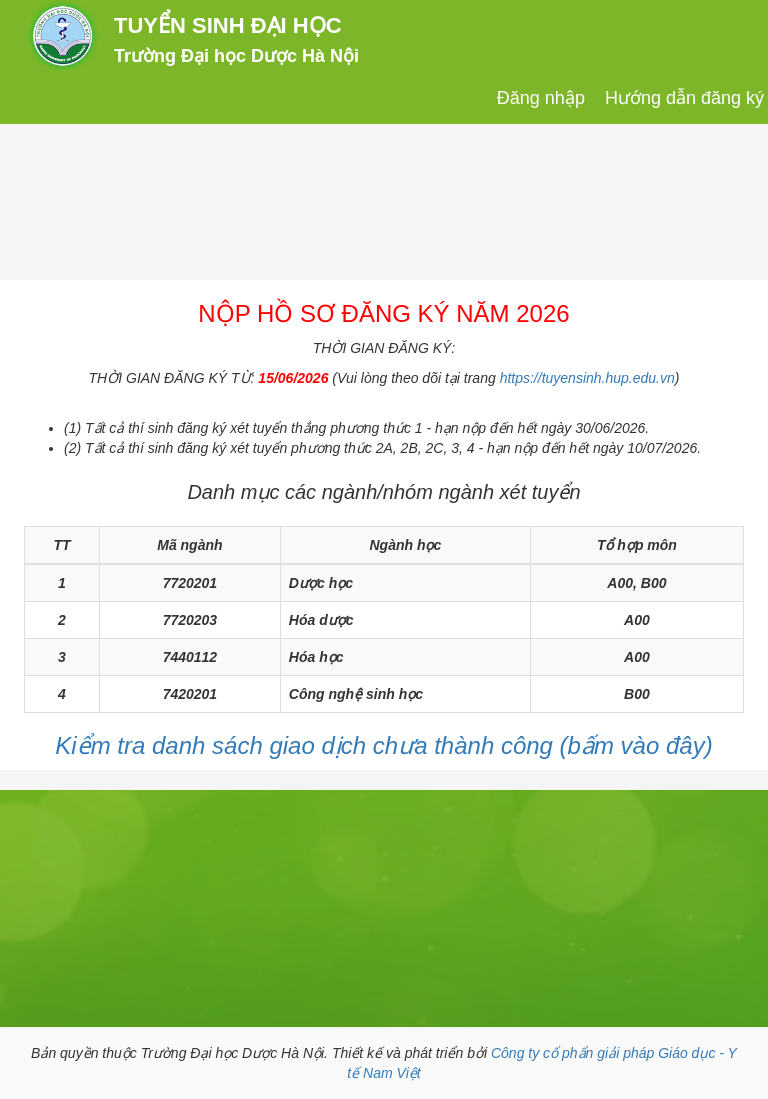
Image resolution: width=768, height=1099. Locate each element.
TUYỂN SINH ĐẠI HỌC (228, 25)
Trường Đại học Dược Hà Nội (236, 56)
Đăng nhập (541, 98)
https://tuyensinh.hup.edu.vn (587, 378)
